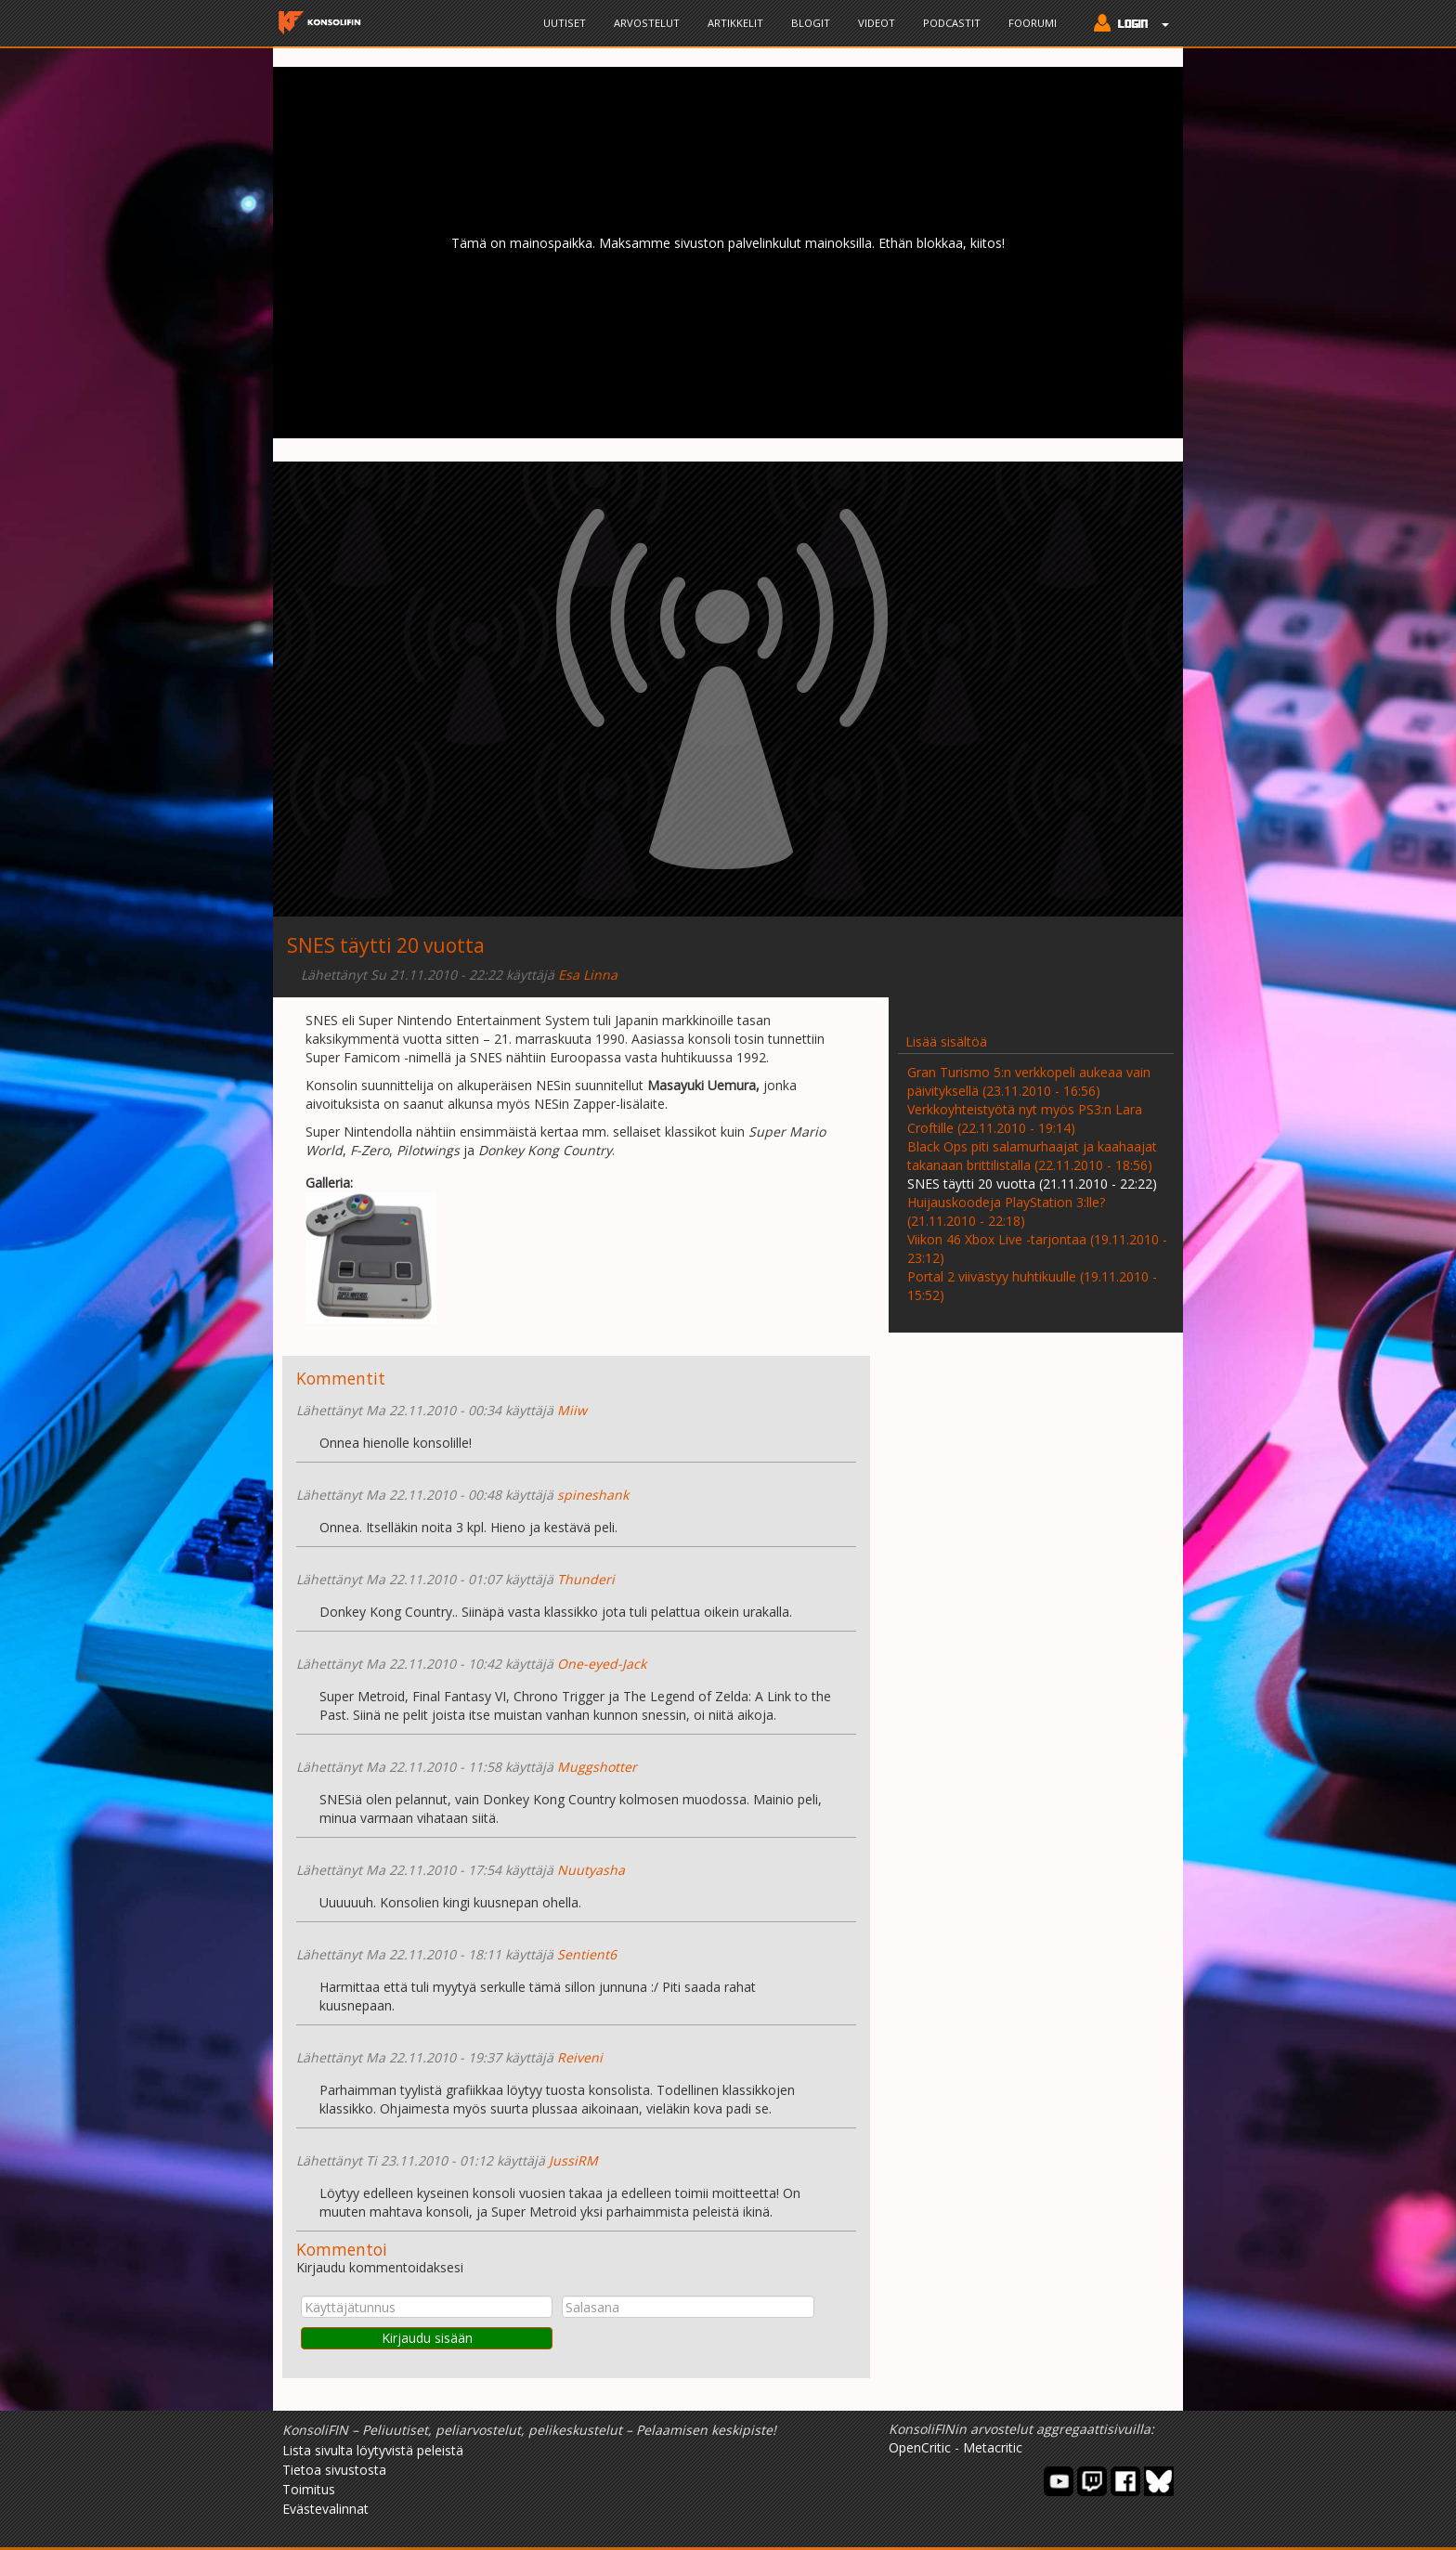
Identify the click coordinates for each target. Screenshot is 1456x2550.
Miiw (572, 1410)
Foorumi (1032, 23)
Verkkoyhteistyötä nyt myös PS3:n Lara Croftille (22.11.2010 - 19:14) (1024, 1118)
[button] (1127, 25)
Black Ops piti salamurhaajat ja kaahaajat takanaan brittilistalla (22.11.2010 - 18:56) (1032, 1156)
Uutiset (564, 23)
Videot (876, 23)
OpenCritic (920, 2447)
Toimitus (308, 2489)
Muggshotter (597, 1767)
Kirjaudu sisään (427, 2338)
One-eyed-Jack (601, 1663)
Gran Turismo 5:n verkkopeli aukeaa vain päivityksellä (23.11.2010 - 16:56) (1028, 1081)
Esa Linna (588, 974)
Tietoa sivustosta (334, 2469)
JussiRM (573, 2160)
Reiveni (580, 2057)
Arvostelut (647, 23)
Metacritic (992, 2447)
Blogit (810, 23)
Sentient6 (587, 1954)
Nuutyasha (591, 1870)
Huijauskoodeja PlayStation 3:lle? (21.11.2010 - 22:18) (1006, 1211)
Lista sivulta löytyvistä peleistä (372, 2450)
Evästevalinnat (325, 2508)
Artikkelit (735, 23)
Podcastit (952, 23)
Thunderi (586, 1579)
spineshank (593, 1494)
